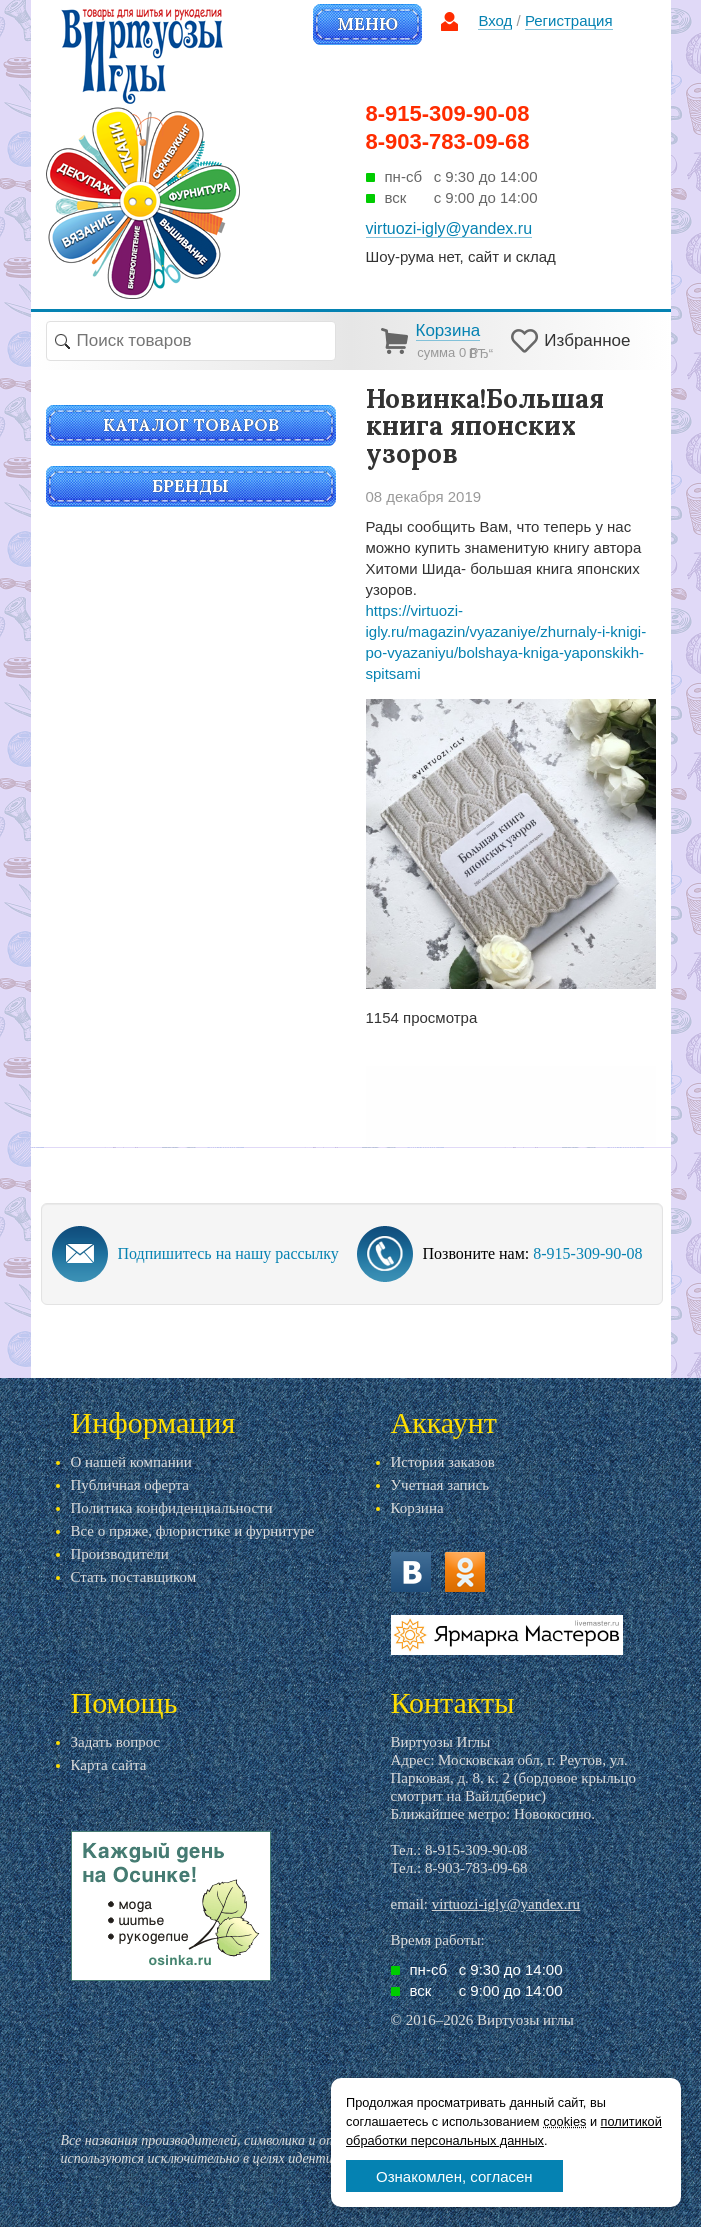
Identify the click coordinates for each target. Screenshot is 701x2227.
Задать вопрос (116, 1742)
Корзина (417, 1508)
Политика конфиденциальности (172, 1508)
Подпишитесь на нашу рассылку (228, 1253)
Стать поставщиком (134, 1577)
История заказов (443, 1462)
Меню (367, 24)
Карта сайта (109, 1765)
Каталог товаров (191, 425)
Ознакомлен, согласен (454, 2176)
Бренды (190, 486)
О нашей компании (131, 1462)
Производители (120, 1554)
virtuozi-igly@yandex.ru (506, 1904)
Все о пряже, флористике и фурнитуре (193, 1531)
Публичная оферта (130, 1485)
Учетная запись (440, 1485)
